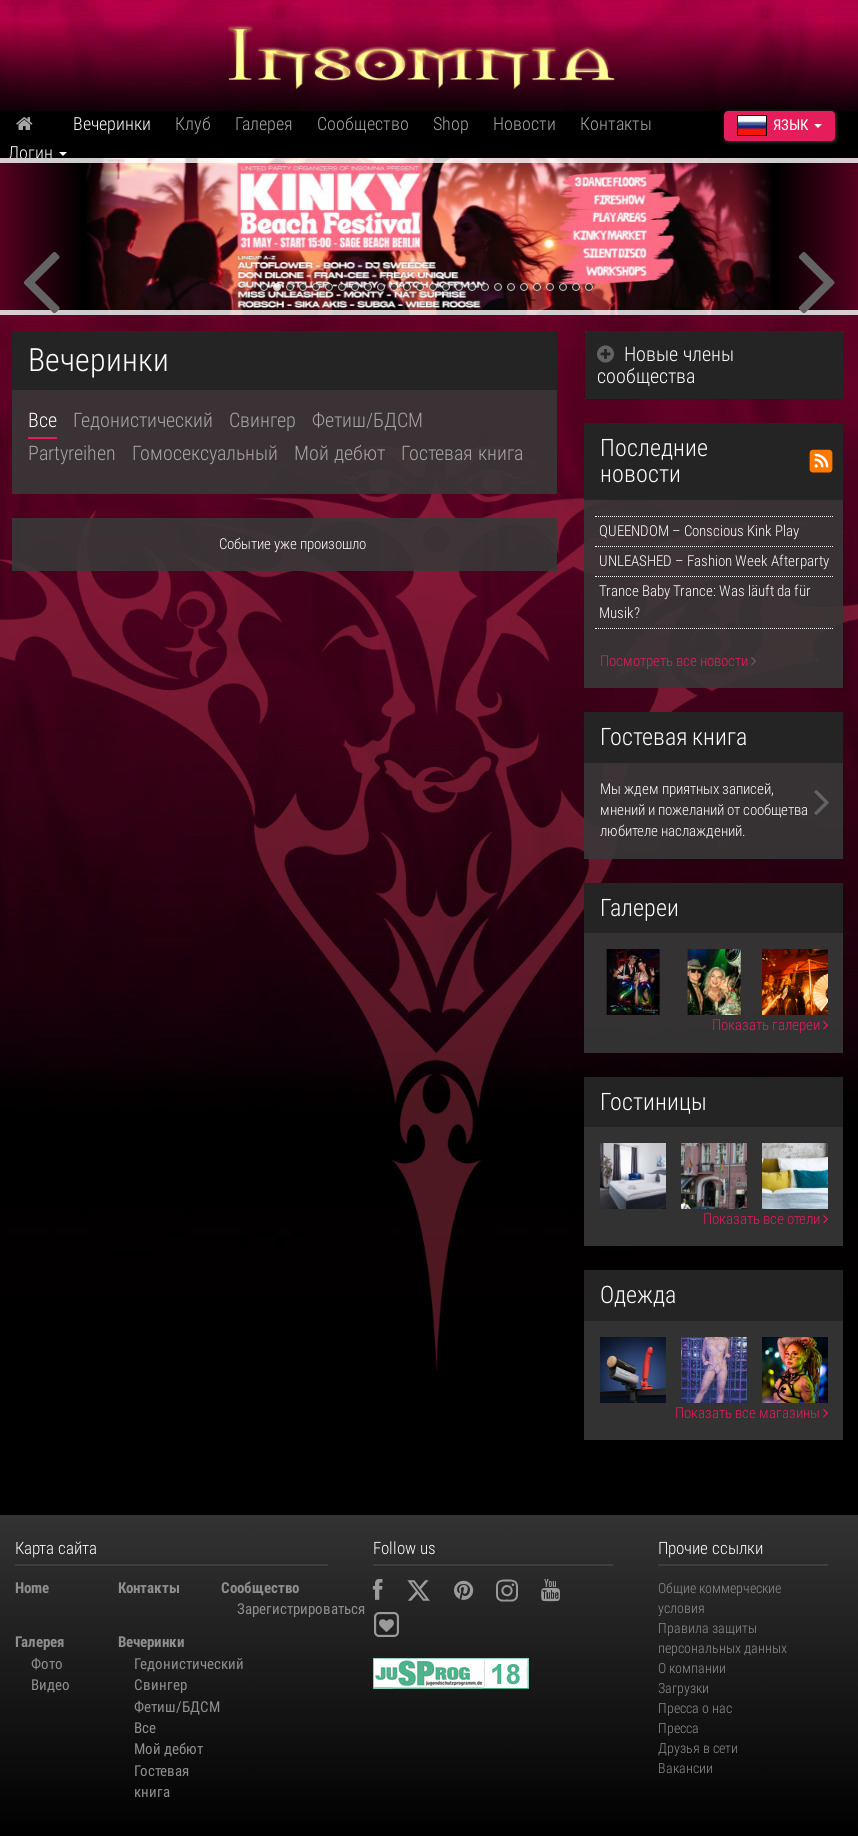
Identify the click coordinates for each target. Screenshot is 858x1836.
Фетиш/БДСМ (367, 420)
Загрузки (683, 1688)
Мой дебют (339, 453)
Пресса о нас (695, 1708)
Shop (451, 123)
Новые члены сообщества (665, 365)
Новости (524, 123)
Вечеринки (112, 123)
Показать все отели (765, 1219)
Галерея (264, 123)
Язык (779, 125)
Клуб (193, 123)
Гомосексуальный (205, 453)
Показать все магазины (751, 1413)
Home (32, 1588)
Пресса (678, 1728)
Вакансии (685, 1768)
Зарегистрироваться (280, 1609)
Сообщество (363, 123)
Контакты (616, 123)
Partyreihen (72, 453)
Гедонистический (143, 420)
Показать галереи (770, 1025)
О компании (692, 1668)
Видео (50, 1685)
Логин (37, 152)
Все (42, 420)
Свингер (262, 420)
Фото (47, 1664)
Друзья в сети (698, 1748)
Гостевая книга (462, 453)
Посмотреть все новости (678, 661)
